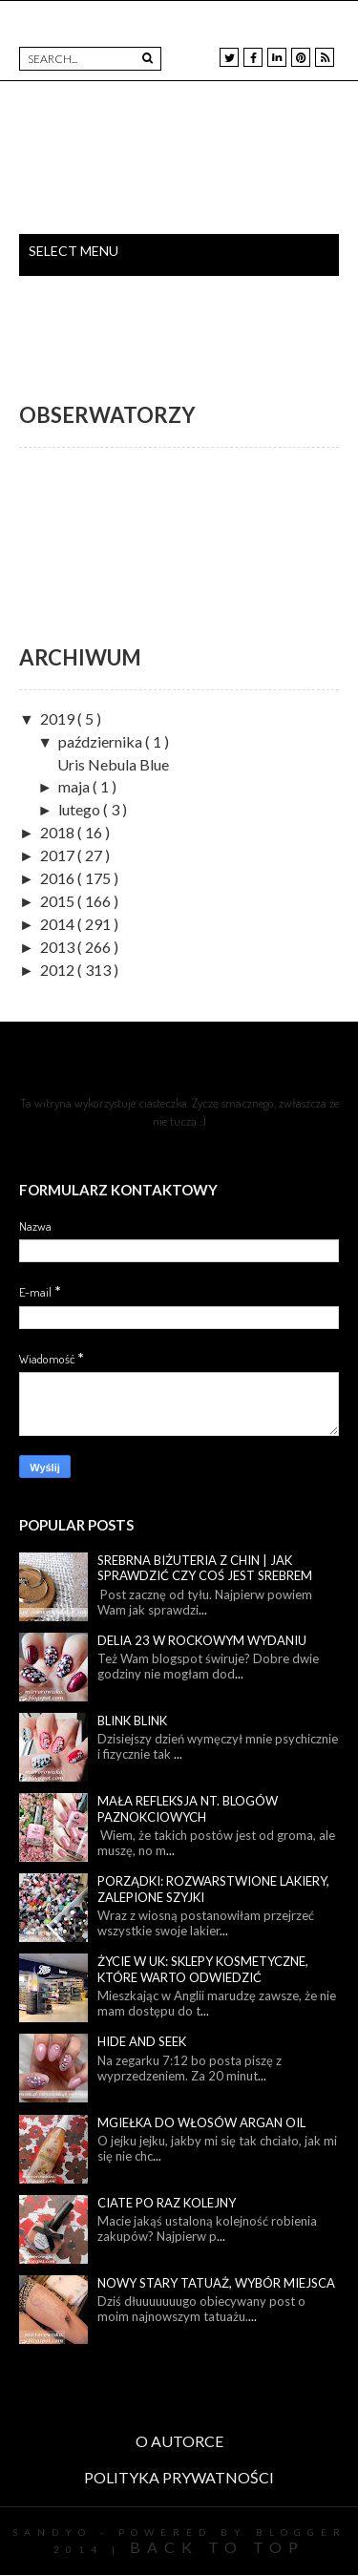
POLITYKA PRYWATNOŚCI (179, 2477)
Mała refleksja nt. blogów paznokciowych (187, 1809)
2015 (58, 901)
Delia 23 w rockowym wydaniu (201, 1640)
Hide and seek (141, 2041)
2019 (58, 718)
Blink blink (132, 1720)
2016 (58, 878)
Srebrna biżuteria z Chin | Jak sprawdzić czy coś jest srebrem (204, 1568)
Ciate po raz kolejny (166, 2202)
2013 (58, 947)
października (101, 741)
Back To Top (217, 2547)
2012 (58, 970)
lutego (80, 809)
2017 (58, 855)
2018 (58, 832)
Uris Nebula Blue (113, 764)
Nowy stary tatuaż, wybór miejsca (216, 2283)
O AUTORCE (179, 2441)
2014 (58, 924)
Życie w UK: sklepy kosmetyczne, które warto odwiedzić (202, 1969)
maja (75, 786)
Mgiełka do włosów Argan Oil (201, 2122)
